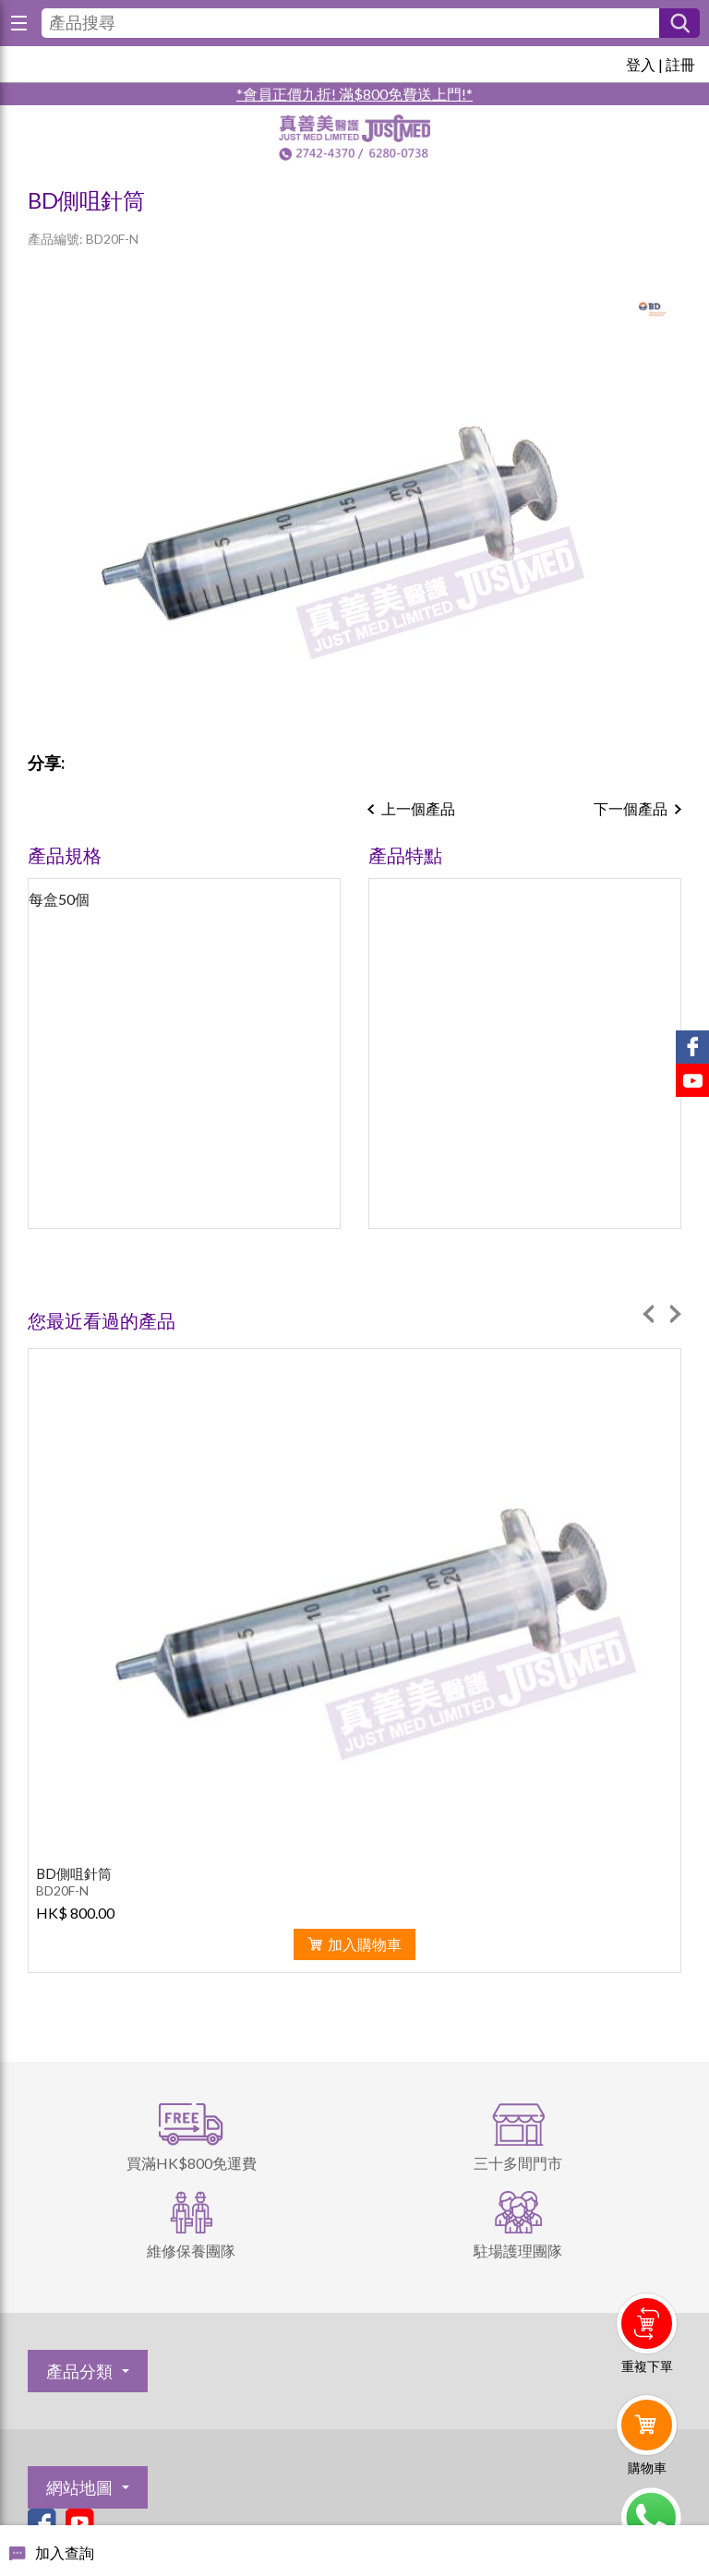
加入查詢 (64, 2552)
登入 (640, 64)
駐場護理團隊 (518, 2250)
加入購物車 (365, 1944)
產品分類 (79, 2371)
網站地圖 (79, 2487)
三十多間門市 (518, 2163)
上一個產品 (418, 808)
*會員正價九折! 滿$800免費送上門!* (354, 93)
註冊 (680, 64)
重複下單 (647, 2366)
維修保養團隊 (191, 2250)
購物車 (647, 2467)
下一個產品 (630, 808)
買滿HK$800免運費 (191, 2163)
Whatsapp (650, 2517)
